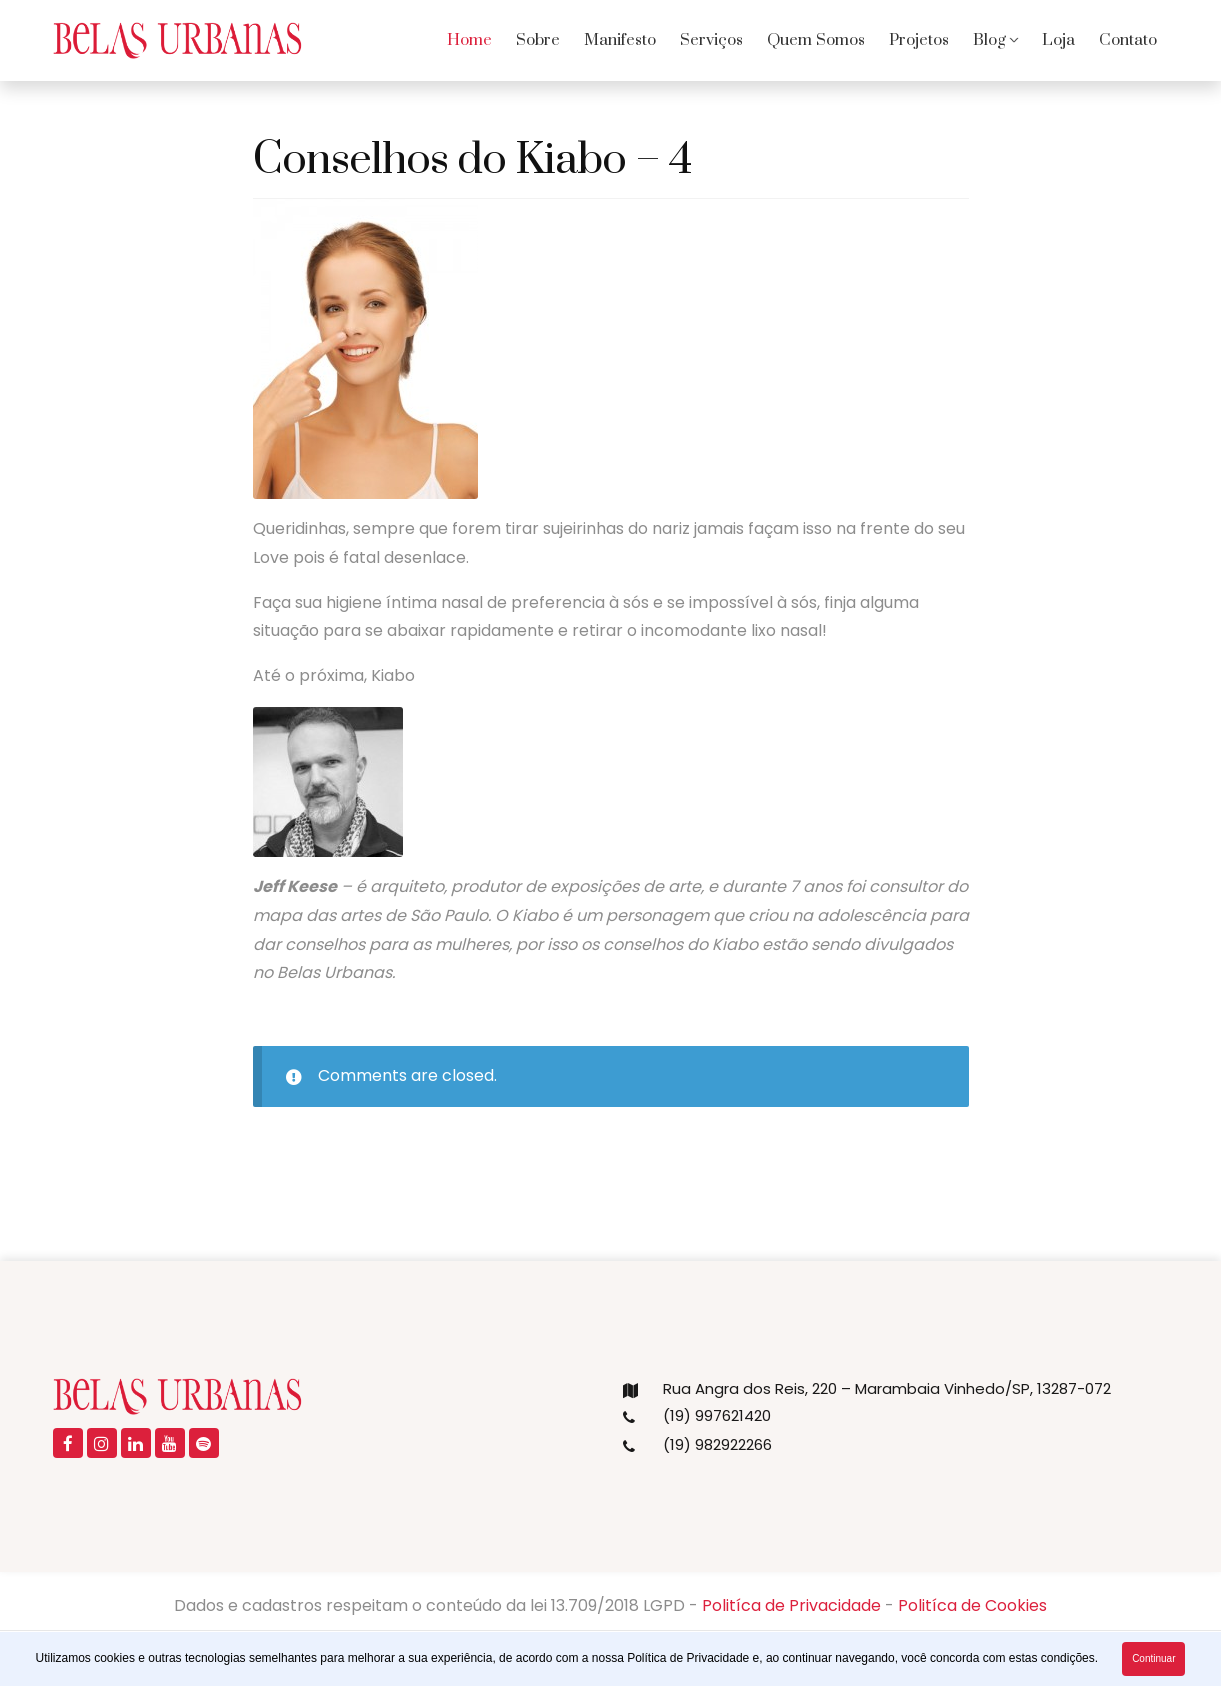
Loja (1058, 40)
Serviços (711, 40)
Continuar (1153, 1658)
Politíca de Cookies (972, 1605)
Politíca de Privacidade (791, 1605)
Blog (989, 40)
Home (469, 40)
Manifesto (620, 40)
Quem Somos (816, 40)
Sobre (538, 40)
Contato (1128, 40)
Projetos (919, 40)
